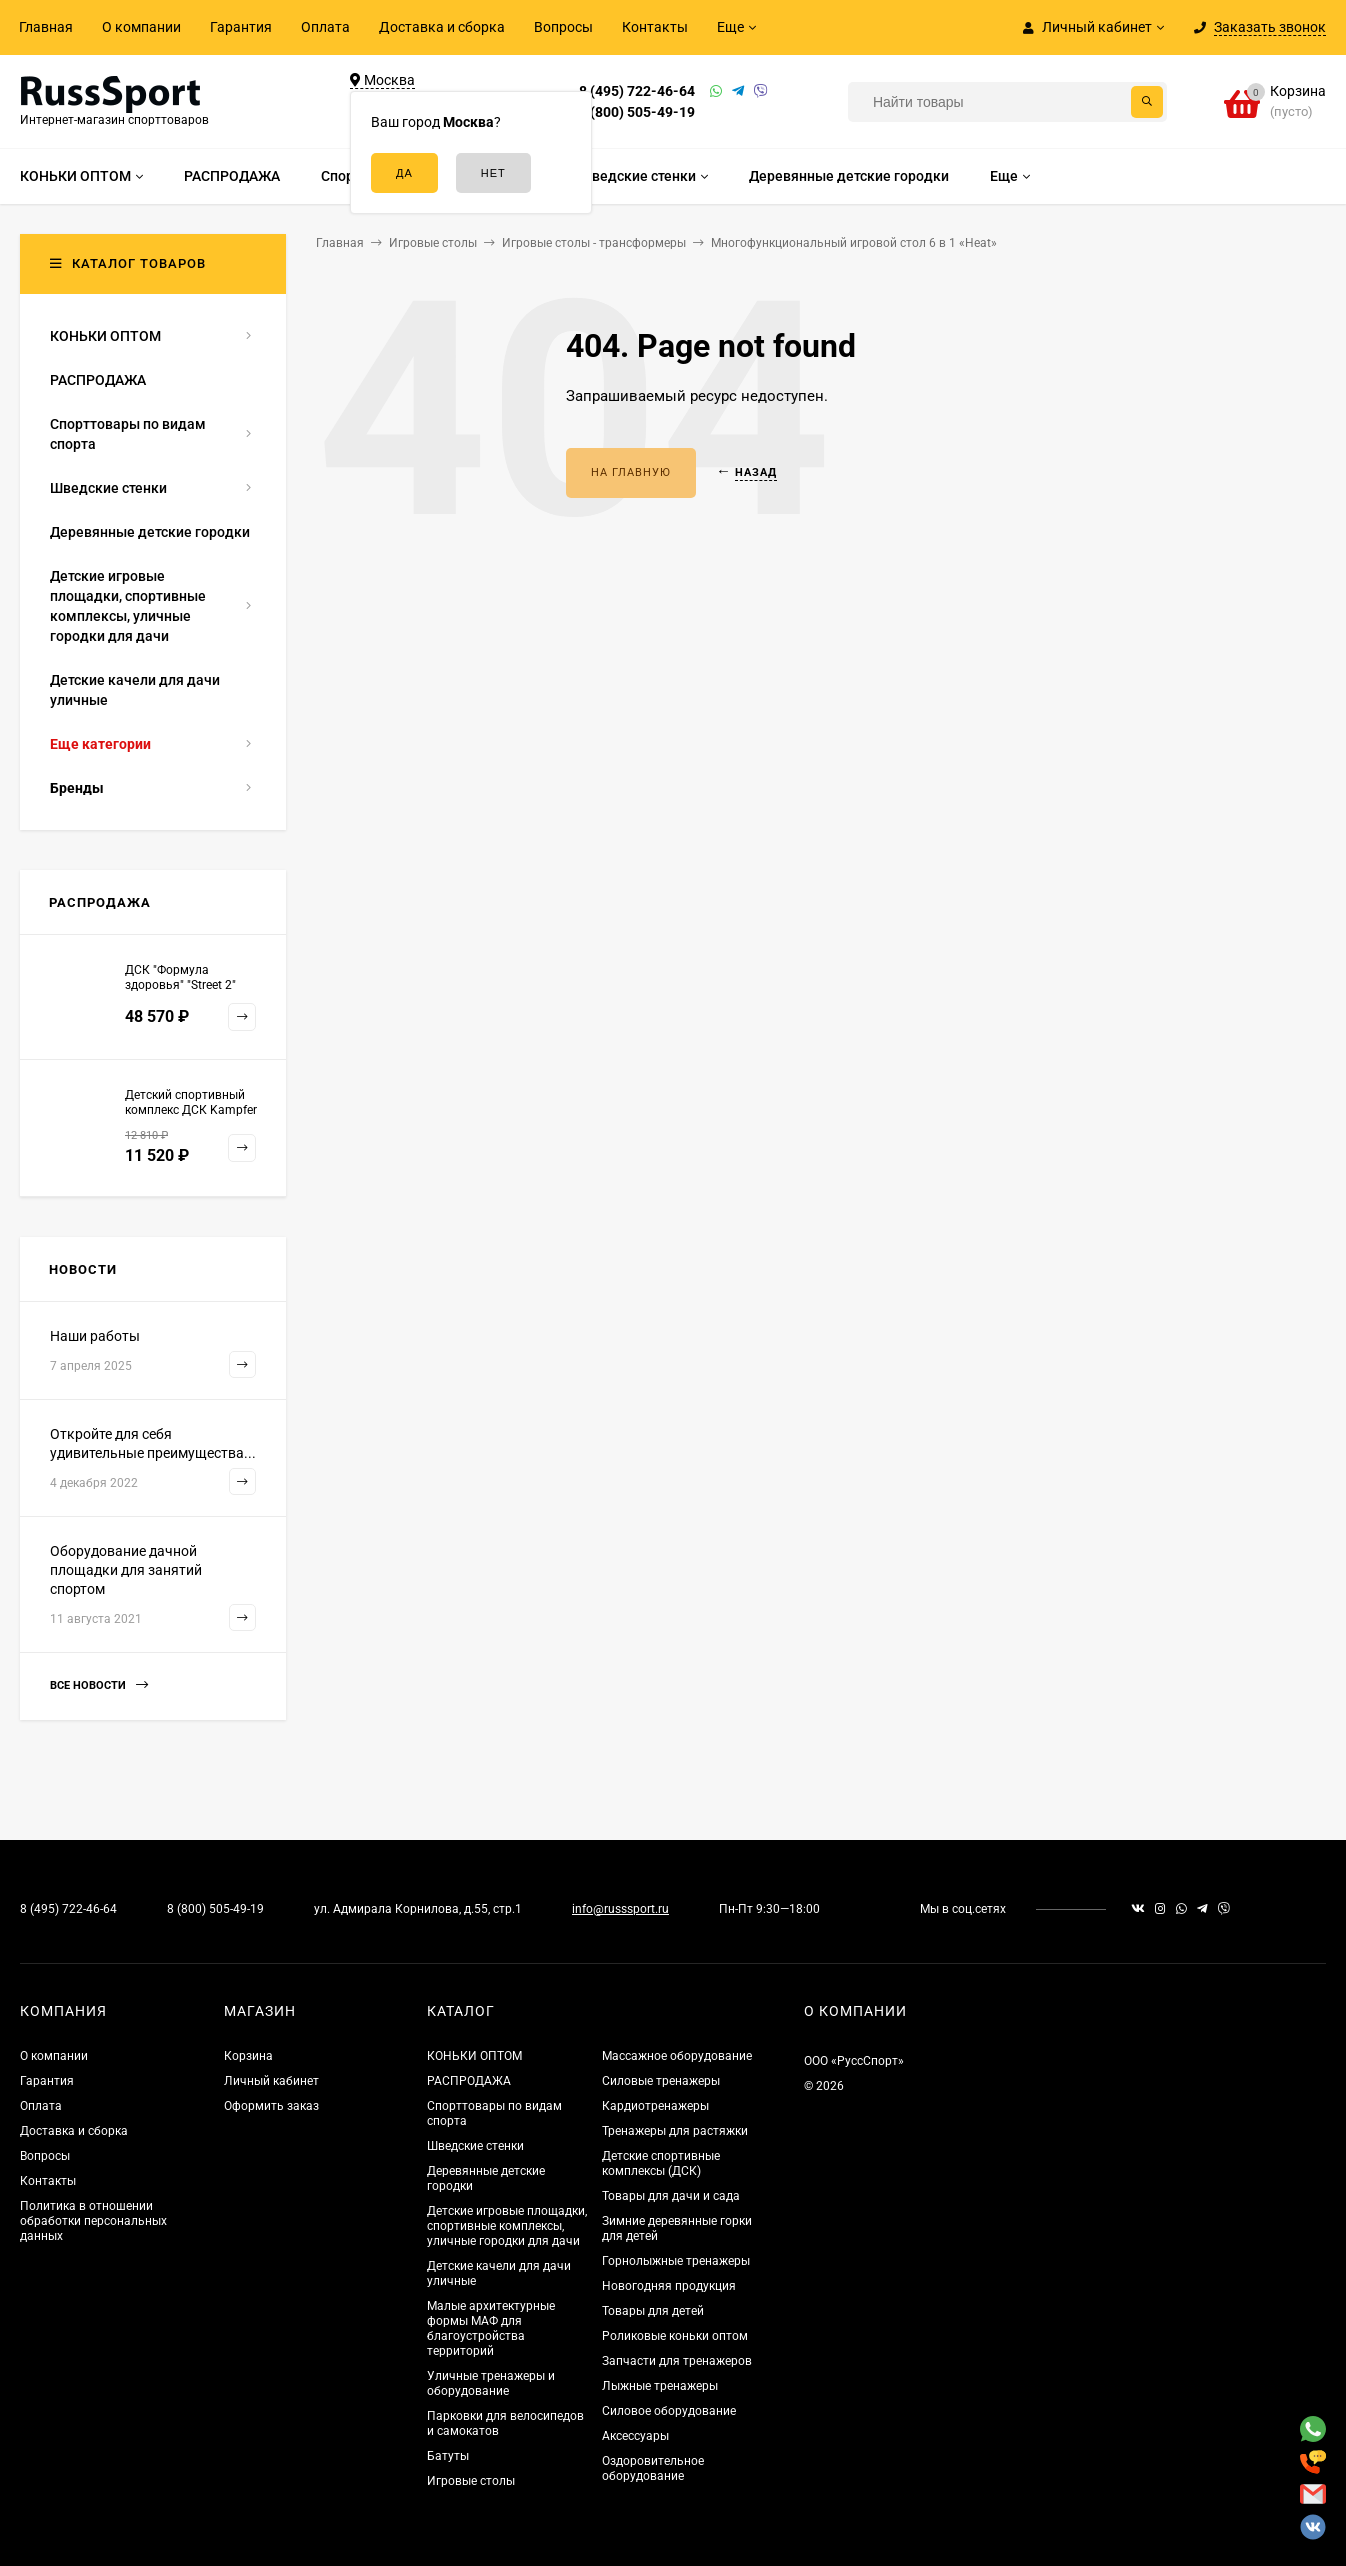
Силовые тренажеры (661, 2081)
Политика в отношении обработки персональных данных (93, 2221)
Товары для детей (653, 2311)
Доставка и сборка (442, 27)
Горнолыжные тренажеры (676, 2261)
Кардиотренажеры (655, 2106)
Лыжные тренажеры (660, 2386)
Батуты (448, 2456)
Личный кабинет (271, 2081)
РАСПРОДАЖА (469, 2081)
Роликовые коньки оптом (675, 2336)
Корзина (248, 2056)
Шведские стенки (475, 2146)
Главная (46, 27)
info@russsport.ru (620, 1909)
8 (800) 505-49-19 (637, 112)
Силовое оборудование (669, 2411)
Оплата (325, 27)
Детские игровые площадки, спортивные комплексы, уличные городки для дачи (507, 2226)
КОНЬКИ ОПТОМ (474, 2056)
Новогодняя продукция (669, 2286)
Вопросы (563, 27)
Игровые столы (471, 2481)
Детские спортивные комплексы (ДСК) (661, 2163)
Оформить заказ (271, 2106)
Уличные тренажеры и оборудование (491, 2383)
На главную (631, 472)
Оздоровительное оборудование (653, 2468)
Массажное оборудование (677, 2056)
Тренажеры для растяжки (675, 2131)
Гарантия (241, 27)
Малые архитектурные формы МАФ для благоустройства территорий (491, 2328)
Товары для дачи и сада (671, 2196)
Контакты (655, 27)
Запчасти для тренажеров (677, 2361)
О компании (141, 27)
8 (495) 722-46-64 (637, 91)
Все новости (99, 1685)
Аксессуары (635, 2436)
